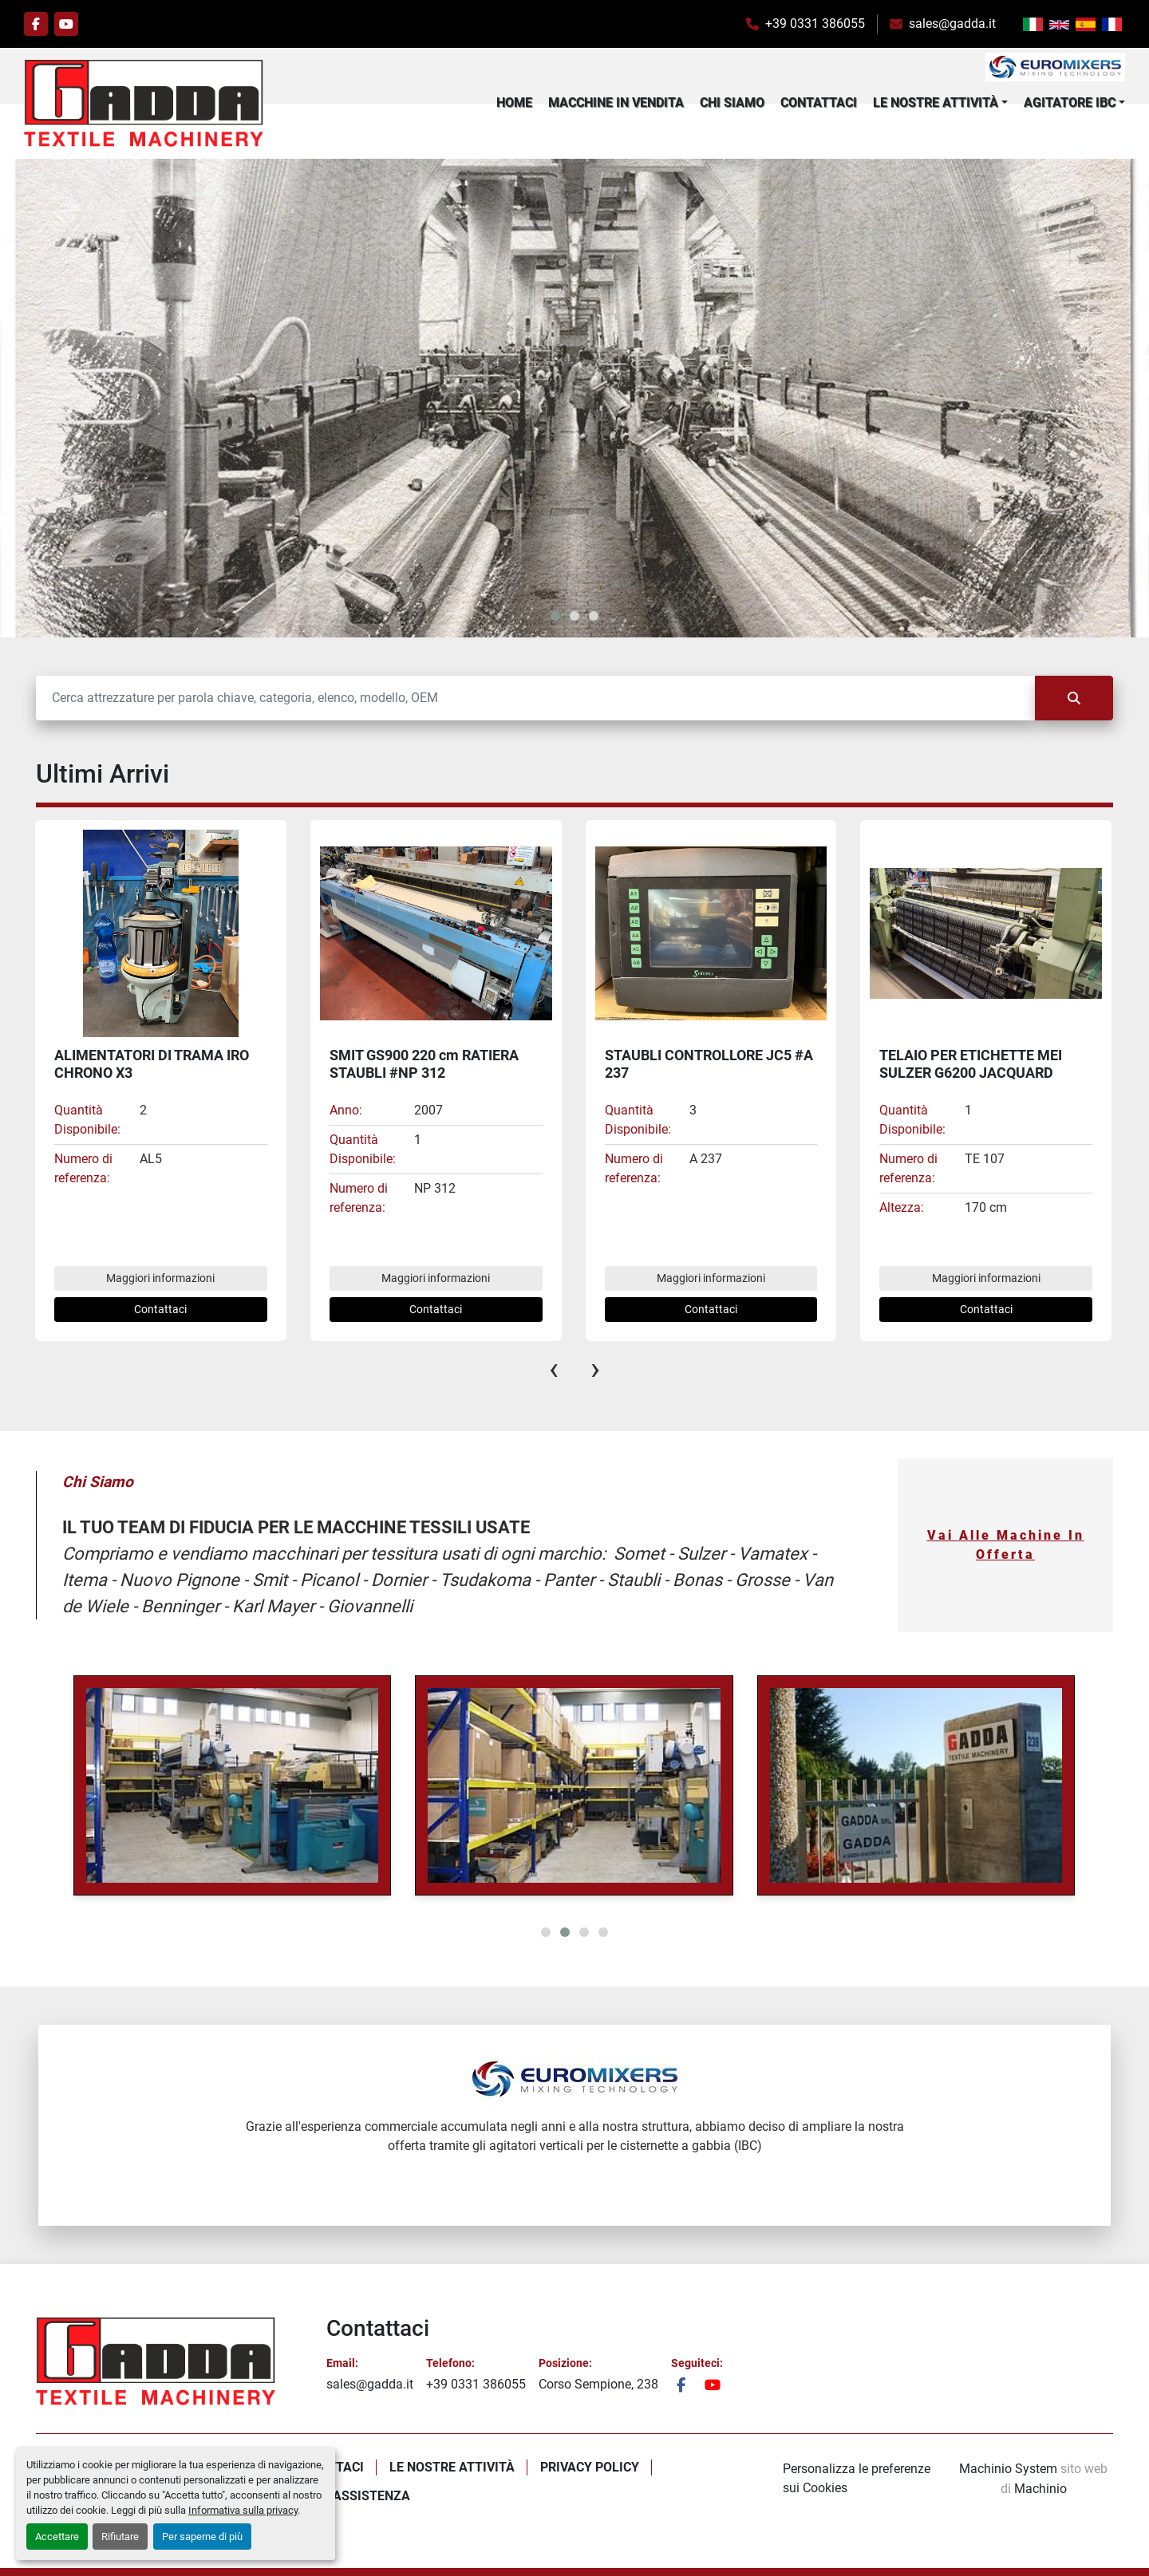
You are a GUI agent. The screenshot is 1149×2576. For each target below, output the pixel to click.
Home (514, 102)
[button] (940, 102)
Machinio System (1008, 2468)
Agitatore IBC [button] (1069, 102)
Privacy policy (589, 2467)
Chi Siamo (732, 102)
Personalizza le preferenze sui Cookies (856, 2478)
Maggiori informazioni (160, 1278)
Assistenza (371, 2495)
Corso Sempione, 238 (598, 2384)
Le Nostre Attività (935, 102)
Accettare (57, 2536)
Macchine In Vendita (616, 102)
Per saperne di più (202, 2536)
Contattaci (818, 102)
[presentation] (554, 1369)
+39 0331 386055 (815, 23)
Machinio (1040, 2488)
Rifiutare (120, 2536)
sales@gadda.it (952, 23)
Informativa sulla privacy (243, 2510)
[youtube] (66, 24)
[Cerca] (535, 698)
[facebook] (36, 24)
